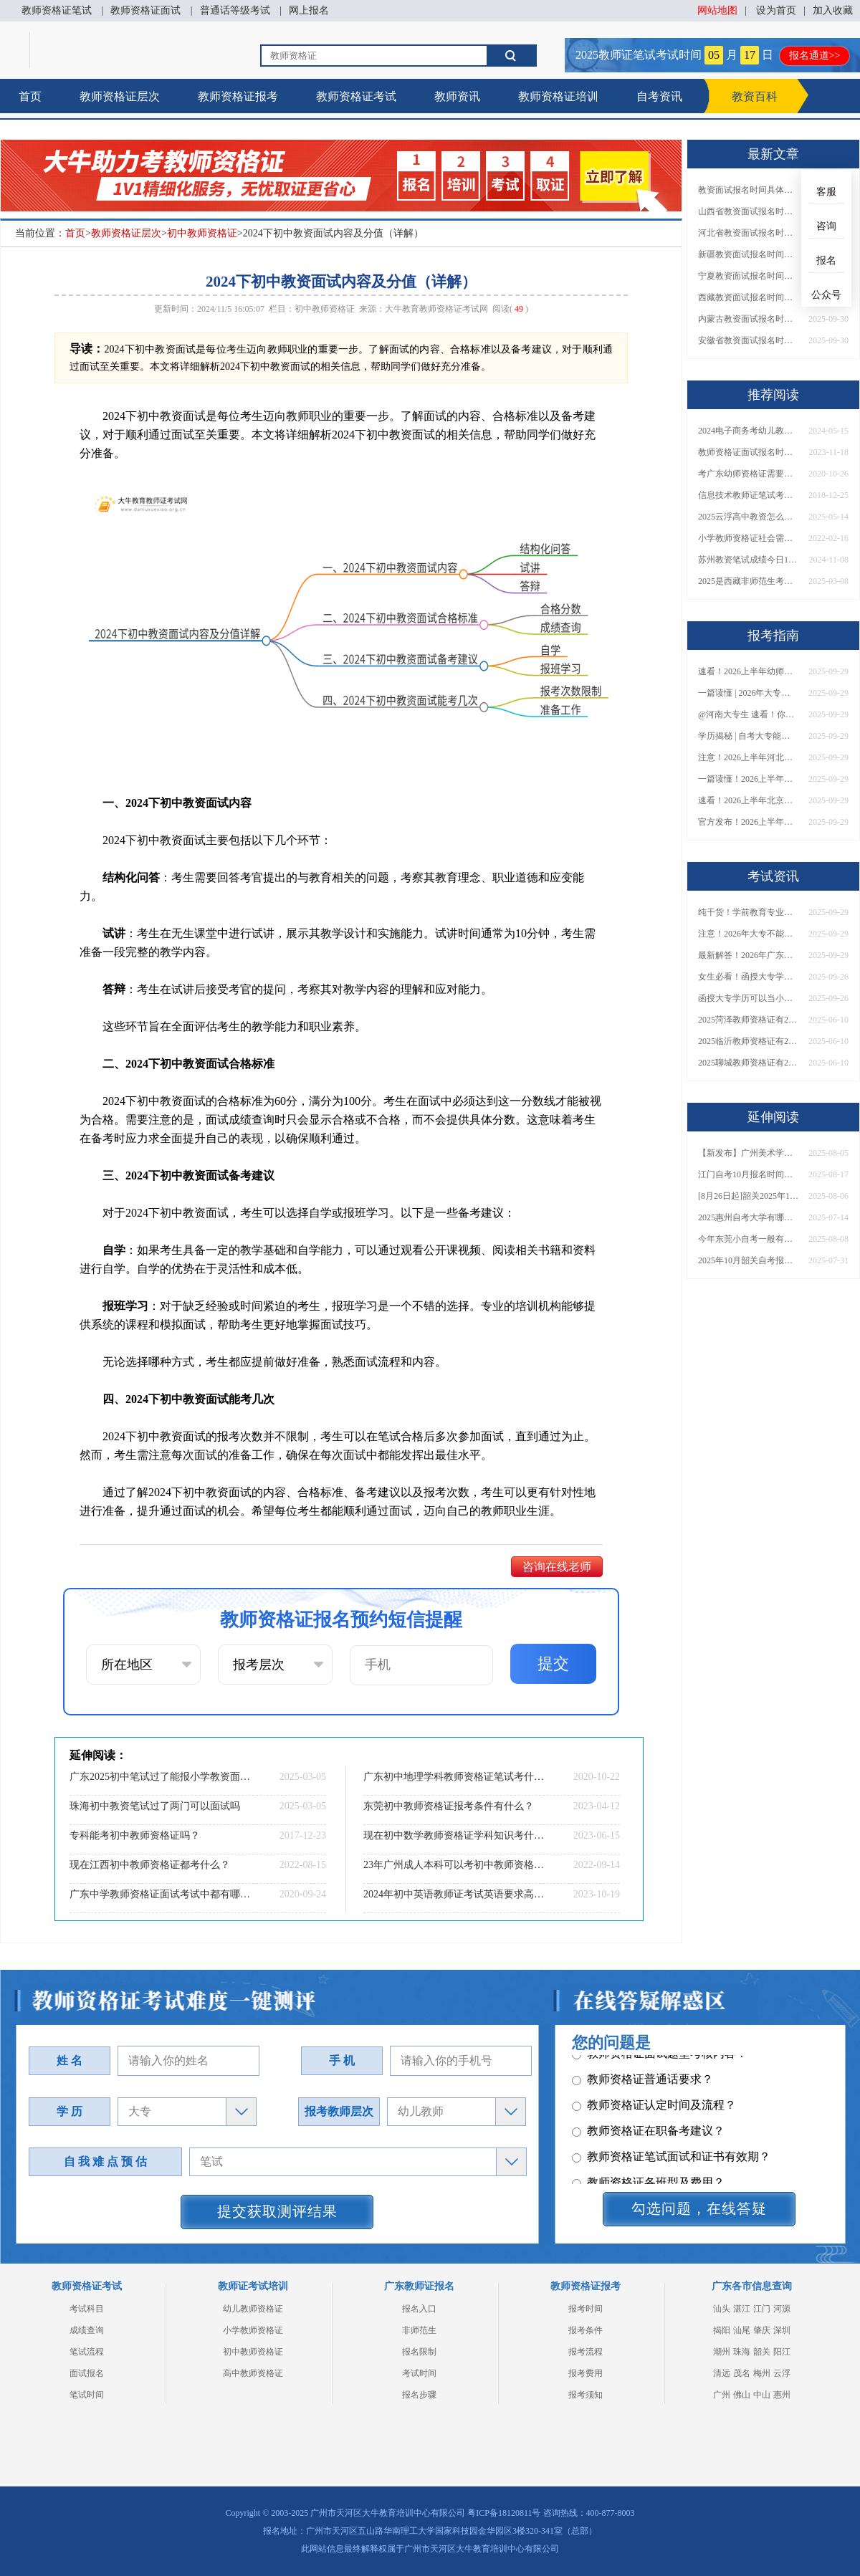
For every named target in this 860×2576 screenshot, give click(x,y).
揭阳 (721, 2330)
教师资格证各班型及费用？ (648, 2069)
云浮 (781, 2373)
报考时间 (585, 2309)
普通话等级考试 (235, 10)
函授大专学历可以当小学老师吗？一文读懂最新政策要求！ (748, 998)
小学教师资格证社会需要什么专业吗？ (748, 538)
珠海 (741, 2352)
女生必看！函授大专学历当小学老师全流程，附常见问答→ (748, 977)
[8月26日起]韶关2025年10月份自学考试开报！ (748, 1196)
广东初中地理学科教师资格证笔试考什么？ (455, 1776)
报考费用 (585, 2373)
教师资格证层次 (120, 96)
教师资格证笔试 (57, 10)
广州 (721, 2395)
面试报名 (87, 2373)
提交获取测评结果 (277, 2211)
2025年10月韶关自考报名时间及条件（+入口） (748, 1260)
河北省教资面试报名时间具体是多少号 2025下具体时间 (748, 233)
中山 (761, 2395)
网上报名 (309, 10)
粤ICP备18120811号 (503, 2513)
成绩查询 (87, 2330)
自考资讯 (659, 96)
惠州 (781, 2395)
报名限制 (419, 2352)
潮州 (721, 2352)
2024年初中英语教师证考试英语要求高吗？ (455, 1894)
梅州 (761, 2373)
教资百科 (755, 96)
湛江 (741, 2309)
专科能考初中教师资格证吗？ (135, 1835)
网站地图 (717, 10)
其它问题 (602, 2095)
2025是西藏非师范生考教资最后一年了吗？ (748, 581)
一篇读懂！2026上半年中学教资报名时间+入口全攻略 (748, 779)
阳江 (781, 2352)
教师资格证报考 (238, 96)
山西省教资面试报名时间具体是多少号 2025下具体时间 (748, 211)
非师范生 (419, 2330)
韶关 (761, 2352)
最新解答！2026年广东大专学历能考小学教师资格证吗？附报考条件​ (748, 955)
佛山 (741, 2395)
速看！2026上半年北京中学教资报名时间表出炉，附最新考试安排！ (748, 800)
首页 (30, 96)
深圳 (781, 2330)
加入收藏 (833, 10)
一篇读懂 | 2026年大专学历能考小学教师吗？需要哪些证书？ (748, 693)
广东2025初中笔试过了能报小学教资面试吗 (161, 1776)
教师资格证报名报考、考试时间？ (665, 2121)
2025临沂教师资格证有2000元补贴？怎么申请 (748, 1041)
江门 (761, 2309)
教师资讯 (457, 96)
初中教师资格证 (202, 233)
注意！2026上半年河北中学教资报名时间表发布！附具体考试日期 (748, 757)
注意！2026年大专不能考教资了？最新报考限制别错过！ (748, 934)
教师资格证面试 (145, 10)
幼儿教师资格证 (253, 2309)
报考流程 (585, 2352)
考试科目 (87, 2309)
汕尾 (741, 2330)
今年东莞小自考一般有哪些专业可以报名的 (748, 1239)
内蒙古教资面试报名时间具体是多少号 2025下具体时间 (748, 319)
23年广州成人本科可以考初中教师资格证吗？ (455, 1864)
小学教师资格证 (253, 2330)
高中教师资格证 (253, 2373)
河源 (781, 2309)
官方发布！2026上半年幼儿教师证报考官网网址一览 (748, 822)
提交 (553, 1663)
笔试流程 (87, 2352)
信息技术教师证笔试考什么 (748, 495)
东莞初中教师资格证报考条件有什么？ (448, 1806)
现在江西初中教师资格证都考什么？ (150, 1864)
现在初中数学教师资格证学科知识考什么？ (455, 1835)
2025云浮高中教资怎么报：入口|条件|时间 (748, 517)
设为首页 (776, 10)
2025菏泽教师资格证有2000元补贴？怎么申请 (748, 1020)
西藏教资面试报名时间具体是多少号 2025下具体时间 (748, 297)
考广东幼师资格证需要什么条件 (748, 474)
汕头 (721, 2309)
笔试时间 (87, 2395)
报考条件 (585, 2330)
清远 (721, 2373)
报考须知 (585, 2395)
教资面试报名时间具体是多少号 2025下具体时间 (748, 190)
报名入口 (419, 2309)
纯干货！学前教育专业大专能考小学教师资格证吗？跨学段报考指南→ (748, 912)
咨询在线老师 (556, 1567)
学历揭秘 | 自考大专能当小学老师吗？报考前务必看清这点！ (748, 736)
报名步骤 (419, 2395)
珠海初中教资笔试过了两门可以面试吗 (155, 1806)
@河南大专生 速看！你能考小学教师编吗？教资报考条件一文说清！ (748, 714)
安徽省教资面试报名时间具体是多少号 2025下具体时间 (748, 340)
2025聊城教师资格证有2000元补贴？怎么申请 (748, 1063)
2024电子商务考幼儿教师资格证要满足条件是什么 (748, 431)
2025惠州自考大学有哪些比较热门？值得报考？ (748, 1217)
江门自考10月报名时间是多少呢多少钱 (748, 1174)
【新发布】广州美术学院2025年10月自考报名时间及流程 (748, 1153)
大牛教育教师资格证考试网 (436, 309)
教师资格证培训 (558, 96)
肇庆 (761, 2330)
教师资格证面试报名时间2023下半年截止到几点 (748, 452)
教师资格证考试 (356, 96)
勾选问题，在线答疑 (699, 2208)
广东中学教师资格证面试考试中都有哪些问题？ (161, 1894)
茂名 (741, 2373)
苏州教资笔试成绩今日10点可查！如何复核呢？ (748, 560)
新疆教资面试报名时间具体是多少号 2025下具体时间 (748, 254)
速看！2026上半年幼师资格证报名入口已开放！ (748, 671)
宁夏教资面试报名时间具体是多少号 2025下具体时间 (748, 276)
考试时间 (419, 2373)
